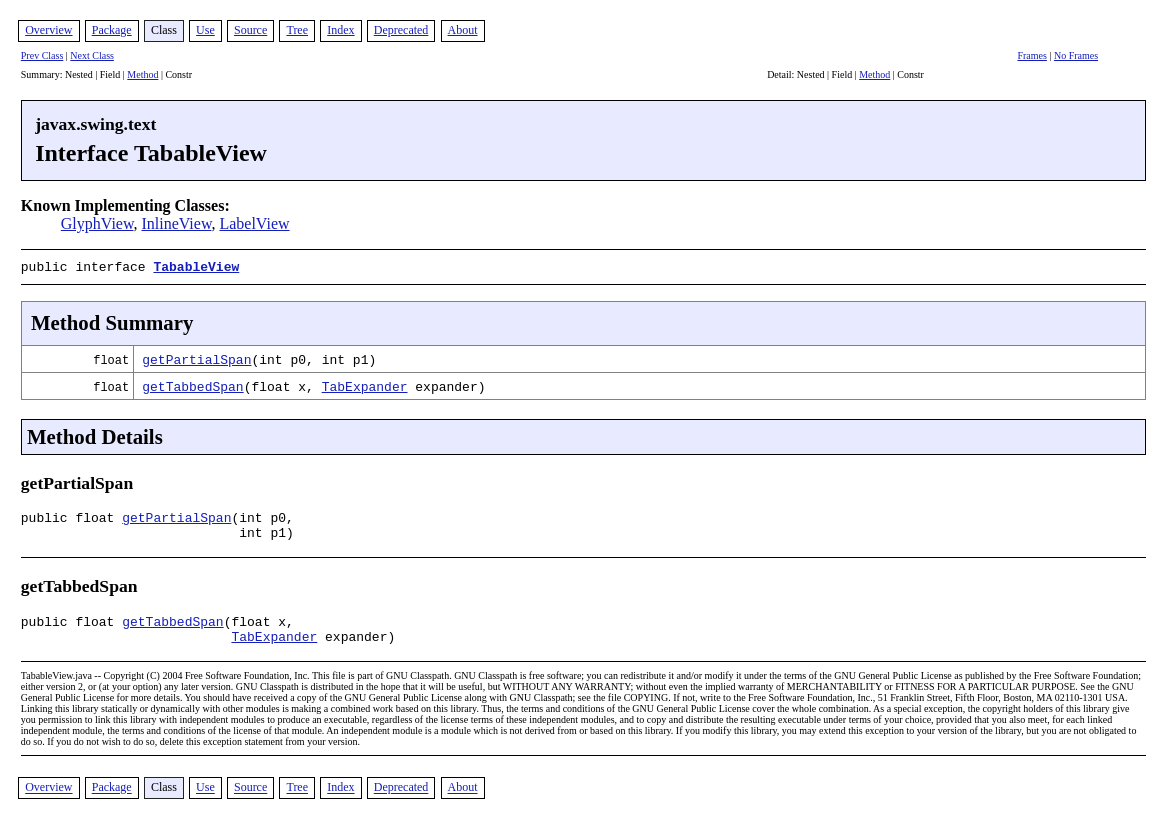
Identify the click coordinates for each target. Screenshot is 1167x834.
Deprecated (401, 30)
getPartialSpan (196, 357)
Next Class (92, 55)
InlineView (176, 223)
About (463, 30)
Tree (297, 30)
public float (71, 518)
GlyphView (97, 223)
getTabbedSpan (192, 384)
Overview (48, 30)
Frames (1031, 55)
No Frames (1076, 55)
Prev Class (42, 55)
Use (205, 30)
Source (250, 30)
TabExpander (365, 384)
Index (340, 30)
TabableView (196, 266)
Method (142, 74)
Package (112, 30)
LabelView (254, 223)
